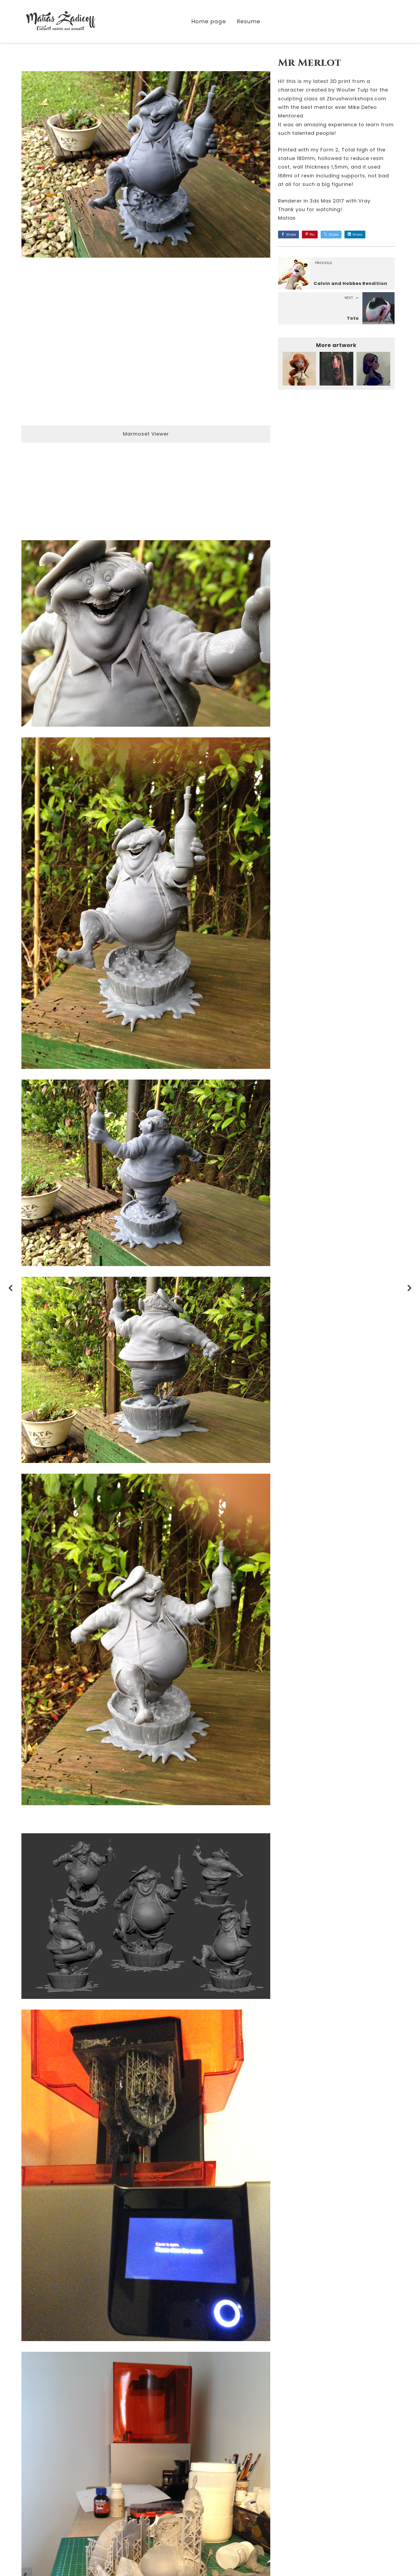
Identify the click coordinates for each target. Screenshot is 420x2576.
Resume (248, 21)
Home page (208, 21)
